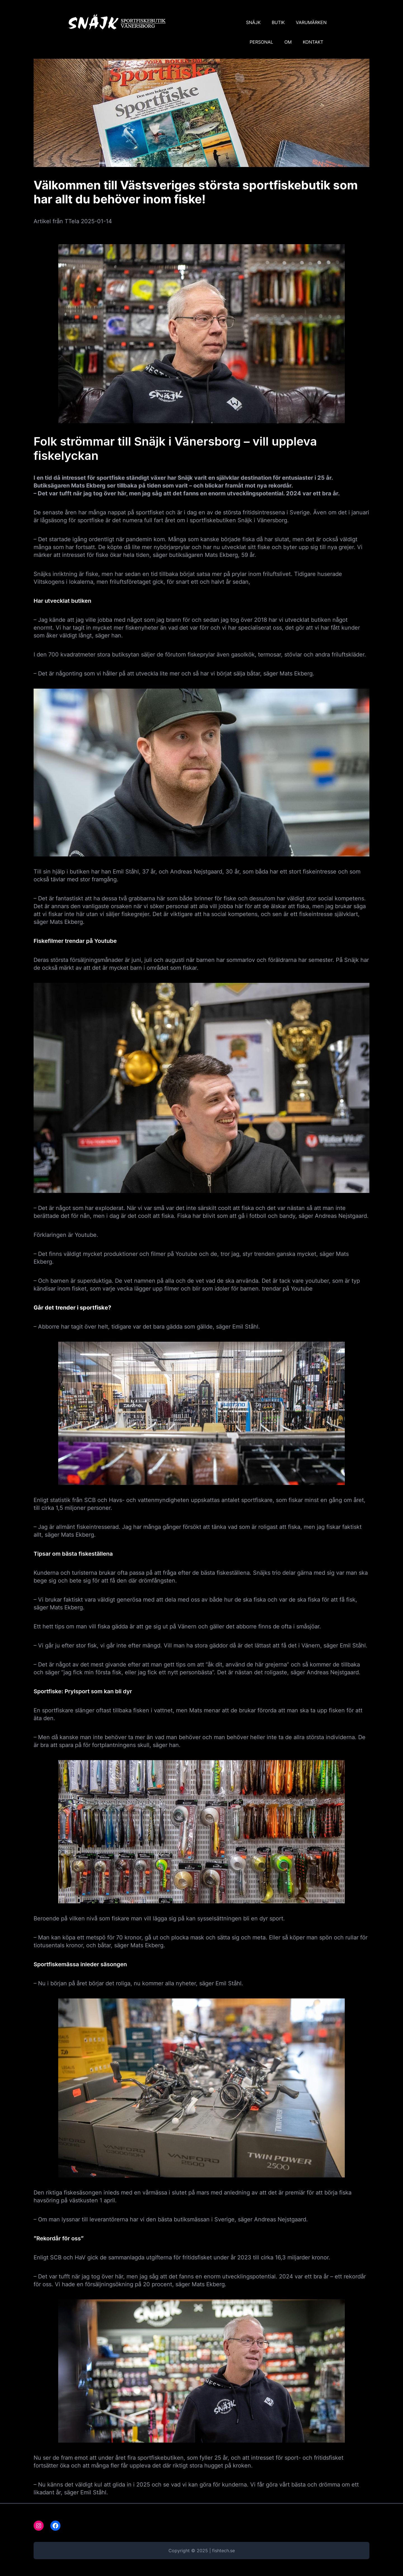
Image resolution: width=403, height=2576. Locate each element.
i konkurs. (265, 581)
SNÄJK (253, 22)
